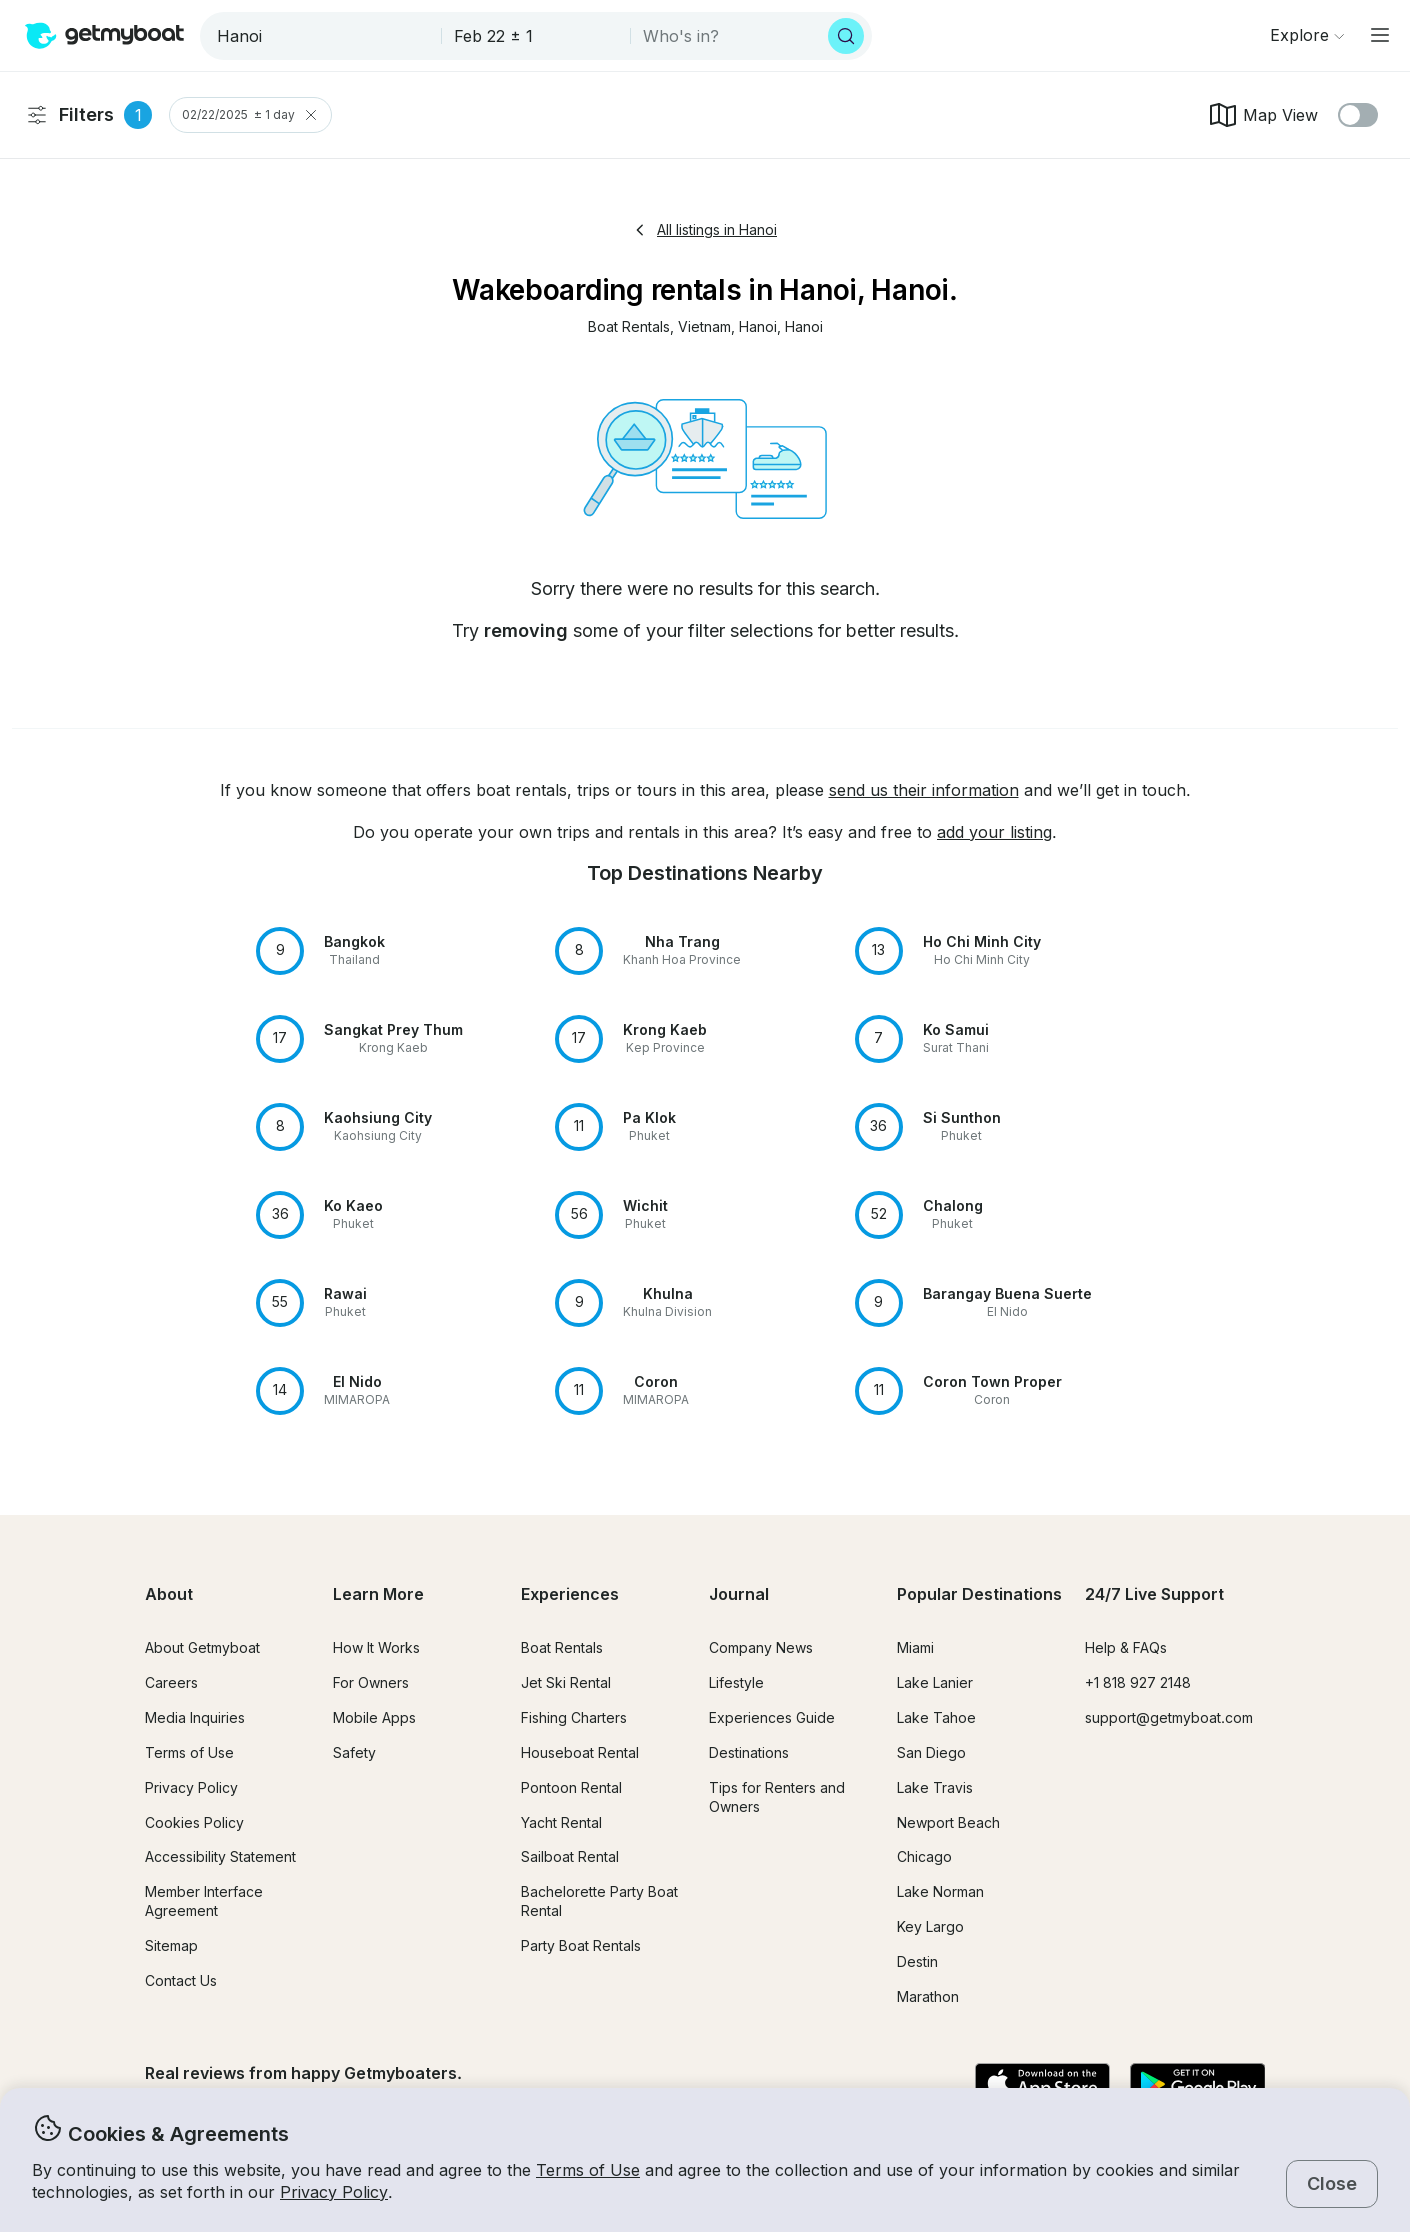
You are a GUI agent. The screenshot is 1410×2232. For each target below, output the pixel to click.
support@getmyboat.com (1169, 1717)
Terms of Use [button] (588, 2170)
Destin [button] (917, 1961)
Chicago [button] (924, 1856)
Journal (739, 1594)
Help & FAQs (1126, 1647)
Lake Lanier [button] (935, 1682)
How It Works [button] (376, 1647)
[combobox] (322, 36)
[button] (629, 327)
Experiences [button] (570, 1594)
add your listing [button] (994, 832)
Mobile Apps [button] (374, 1717)
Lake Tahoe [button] (936, 1717)
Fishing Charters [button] (574, 1717)
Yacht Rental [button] (561, 1822)
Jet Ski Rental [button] (566, 1682)
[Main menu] (1380, 35)
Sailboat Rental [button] (570, 1856)
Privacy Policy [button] (334, 2192)
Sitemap (171, 1945)
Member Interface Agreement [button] (204, 1901)
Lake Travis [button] (935, 1787)
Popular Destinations (979, 1594)
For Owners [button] (371, 1682)
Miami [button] (915, 1647)
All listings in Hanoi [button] (705, 229)
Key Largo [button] (930, 1926)
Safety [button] (354, 1752)
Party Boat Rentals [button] (581, 1945)
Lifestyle (736, 1682)
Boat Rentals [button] (562, 1647)
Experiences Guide (772, 1717)
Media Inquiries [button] (195, 1717)
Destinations (749, 1752)
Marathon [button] (928, 1996)
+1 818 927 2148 (1138, 1682)
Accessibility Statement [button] (220, 1856)
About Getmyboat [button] (202, 1647)
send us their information (924, 790)
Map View (1262, 115)
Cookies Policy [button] (194, 1822)
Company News (761, 1647)
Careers (171, 1682)
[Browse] (1307, 35)
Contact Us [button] (181, 1980)
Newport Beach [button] (948, 1822)
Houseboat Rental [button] (580, 1752)
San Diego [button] (931, 1752)
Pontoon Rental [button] (571, 1787)
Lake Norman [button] (940, 1891)
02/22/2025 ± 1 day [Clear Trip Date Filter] (250, 115)
